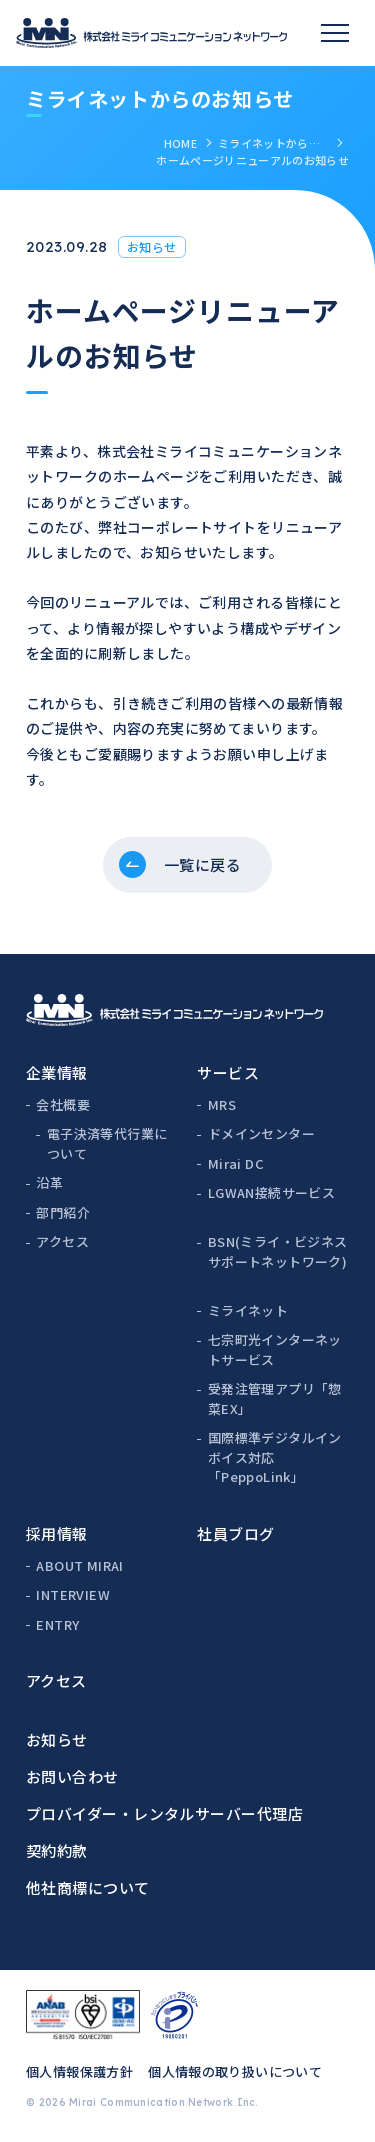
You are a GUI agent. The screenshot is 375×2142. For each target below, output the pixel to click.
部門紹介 (63, 1212)
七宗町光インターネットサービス (275, 1349)
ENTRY (57, 1624)
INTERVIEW (73, 1594)
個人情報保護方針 (79, 2071)
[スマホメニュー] (335, 33)
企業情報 (57, 1072)
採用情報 (57, 1533)
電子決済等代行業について (107, 1143)
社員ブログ (235, 1533)
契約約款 (57, 1850)
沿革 (49, 1182)
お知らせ (57, 1739)
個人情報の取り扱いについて (235, 2071)
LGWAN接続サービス (271, 1192)
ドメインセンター (261, 1133)
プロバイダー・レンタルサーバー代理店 (164, 1813)
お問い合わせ (72, 1776)
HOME (180, 143)
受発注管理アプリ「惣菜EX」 (275, 1398)
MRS (222, 1104)
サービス (228, 1072)
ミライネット (248, 1310)
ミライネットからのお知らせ (273, 143)
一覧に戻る (202, 864)
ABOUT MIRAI (79, 1565)
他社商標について (88, 1887)
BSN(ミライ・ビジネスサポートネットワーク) (278, 1251)
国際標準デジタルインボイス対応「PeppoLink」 (275, 1457)
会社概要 (63, 1104)
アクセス (62, 1241)
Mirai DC (236, 1163)
